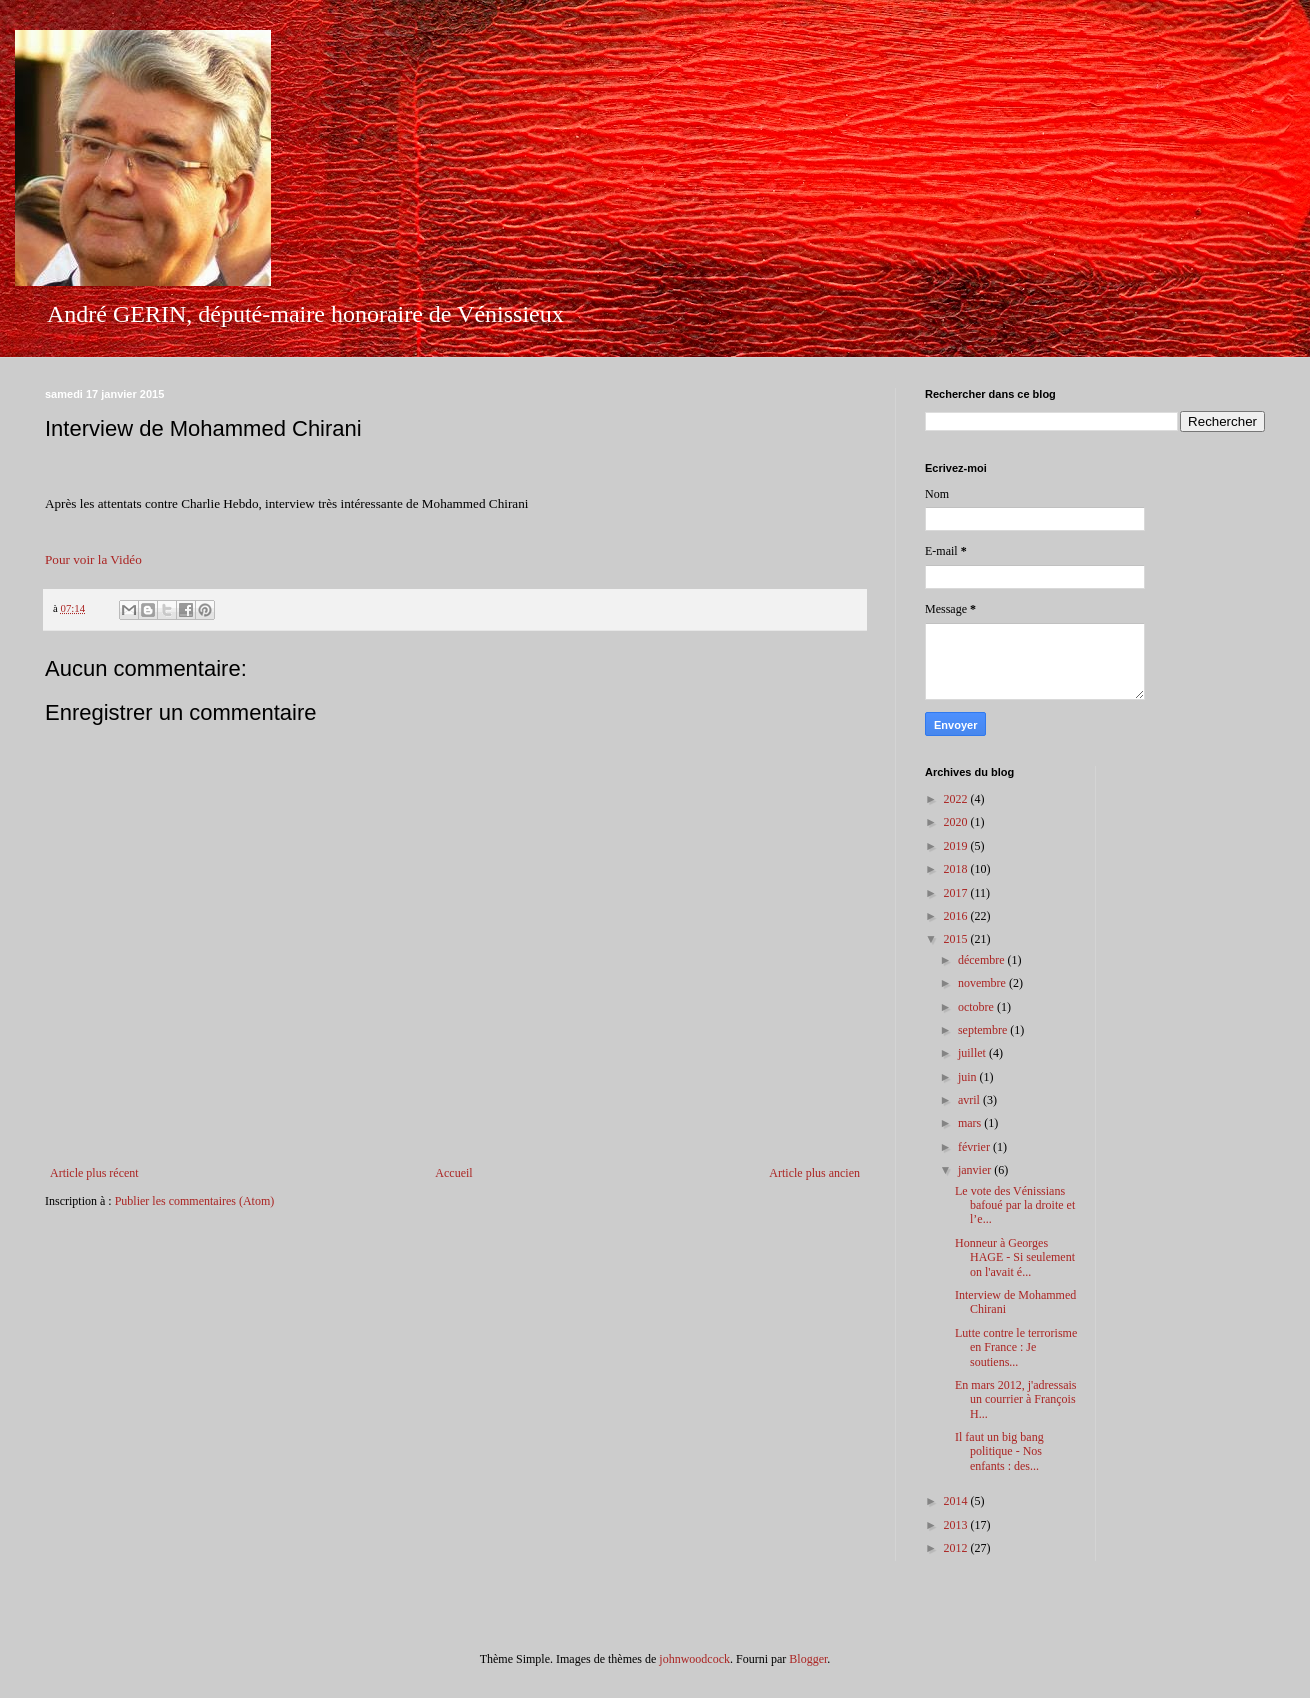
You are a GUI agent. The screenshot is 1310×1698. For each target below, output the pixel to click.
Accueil (453, 1173)
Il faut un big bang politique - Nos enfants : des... (999, 1451)
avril (970, 1100)
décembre (983, 960)
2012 (957, 1548)
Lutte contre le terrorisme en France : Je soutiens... (1016, 1347)
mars (971, 1123)
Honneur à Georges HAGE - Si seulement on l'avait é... (1015, 1257)
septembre (984, 1030)
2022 (957, 799)
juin (969, 1077)
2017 (957, 893)
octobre (977, 1007)
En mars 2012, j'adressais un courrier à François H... (1015, 1399)
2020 (957, 822)
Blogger (808, 1659)
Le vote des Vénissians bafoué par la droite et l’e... (1015, 1205)
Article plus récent (94, 1173)
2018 (957, 869)
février (975, 1147)
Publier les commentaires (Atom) (195, 1201)
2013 (957, 1525)
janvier (976, 1170)
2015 (957, 939)
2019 (957, 846)
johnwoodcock (694, 1659)
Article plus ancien (814, 1173)
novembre (983, 983)
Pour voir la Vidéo (93, 559)
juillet (973, 1053)
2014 (957, 1501)
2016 (957, 916)
